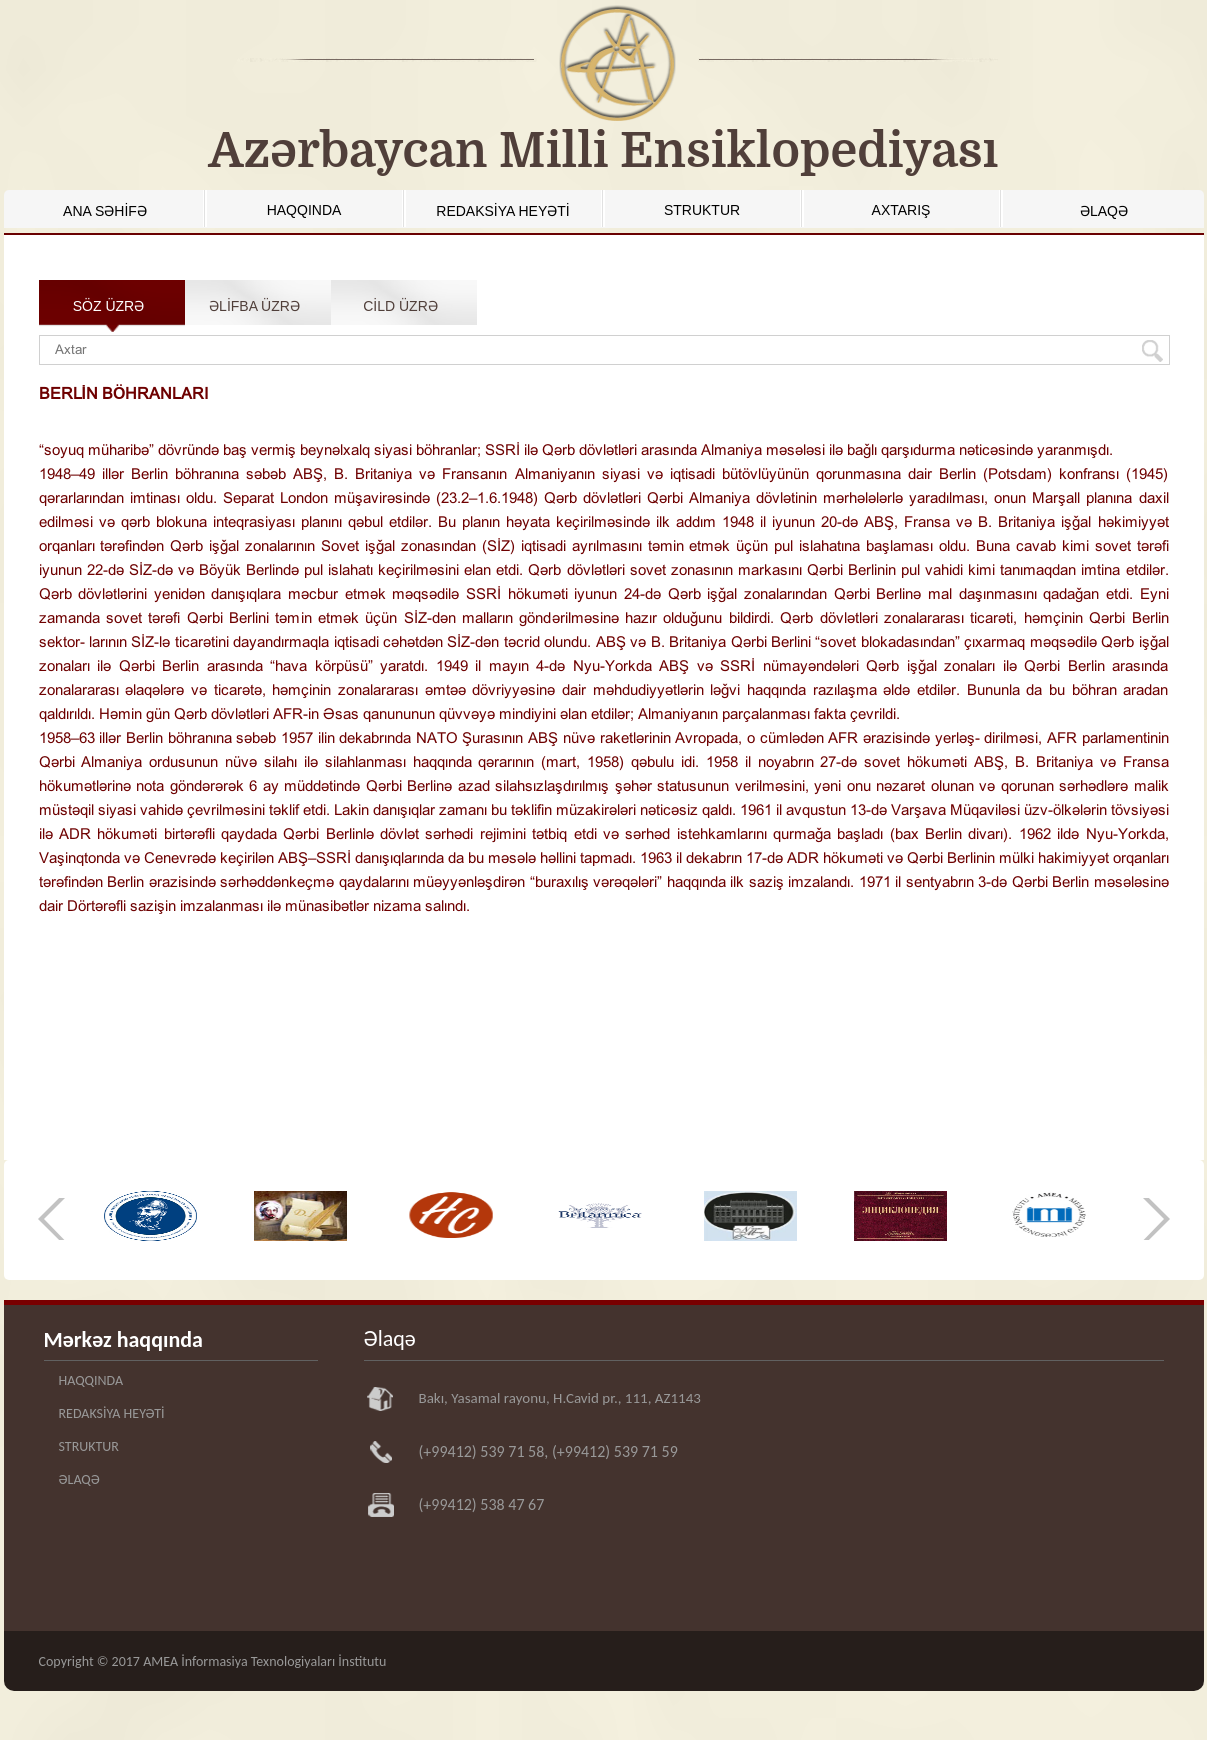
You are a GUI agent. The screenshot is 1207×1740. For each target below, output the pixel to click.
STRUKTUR (702, 210)
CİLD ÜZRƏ (400, 306)
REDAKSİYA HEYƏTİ (502, 211)
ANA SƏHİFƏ (105, 211)
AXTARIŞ (901, 210)
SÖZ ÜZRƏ (108, 306)
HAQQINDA (304, 210)
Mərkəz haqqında (123, 1339)
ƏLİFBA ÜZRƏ (254, 306)
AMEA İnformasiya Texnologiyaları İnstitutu (264, 1661)
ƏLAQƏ (1104, 211)
